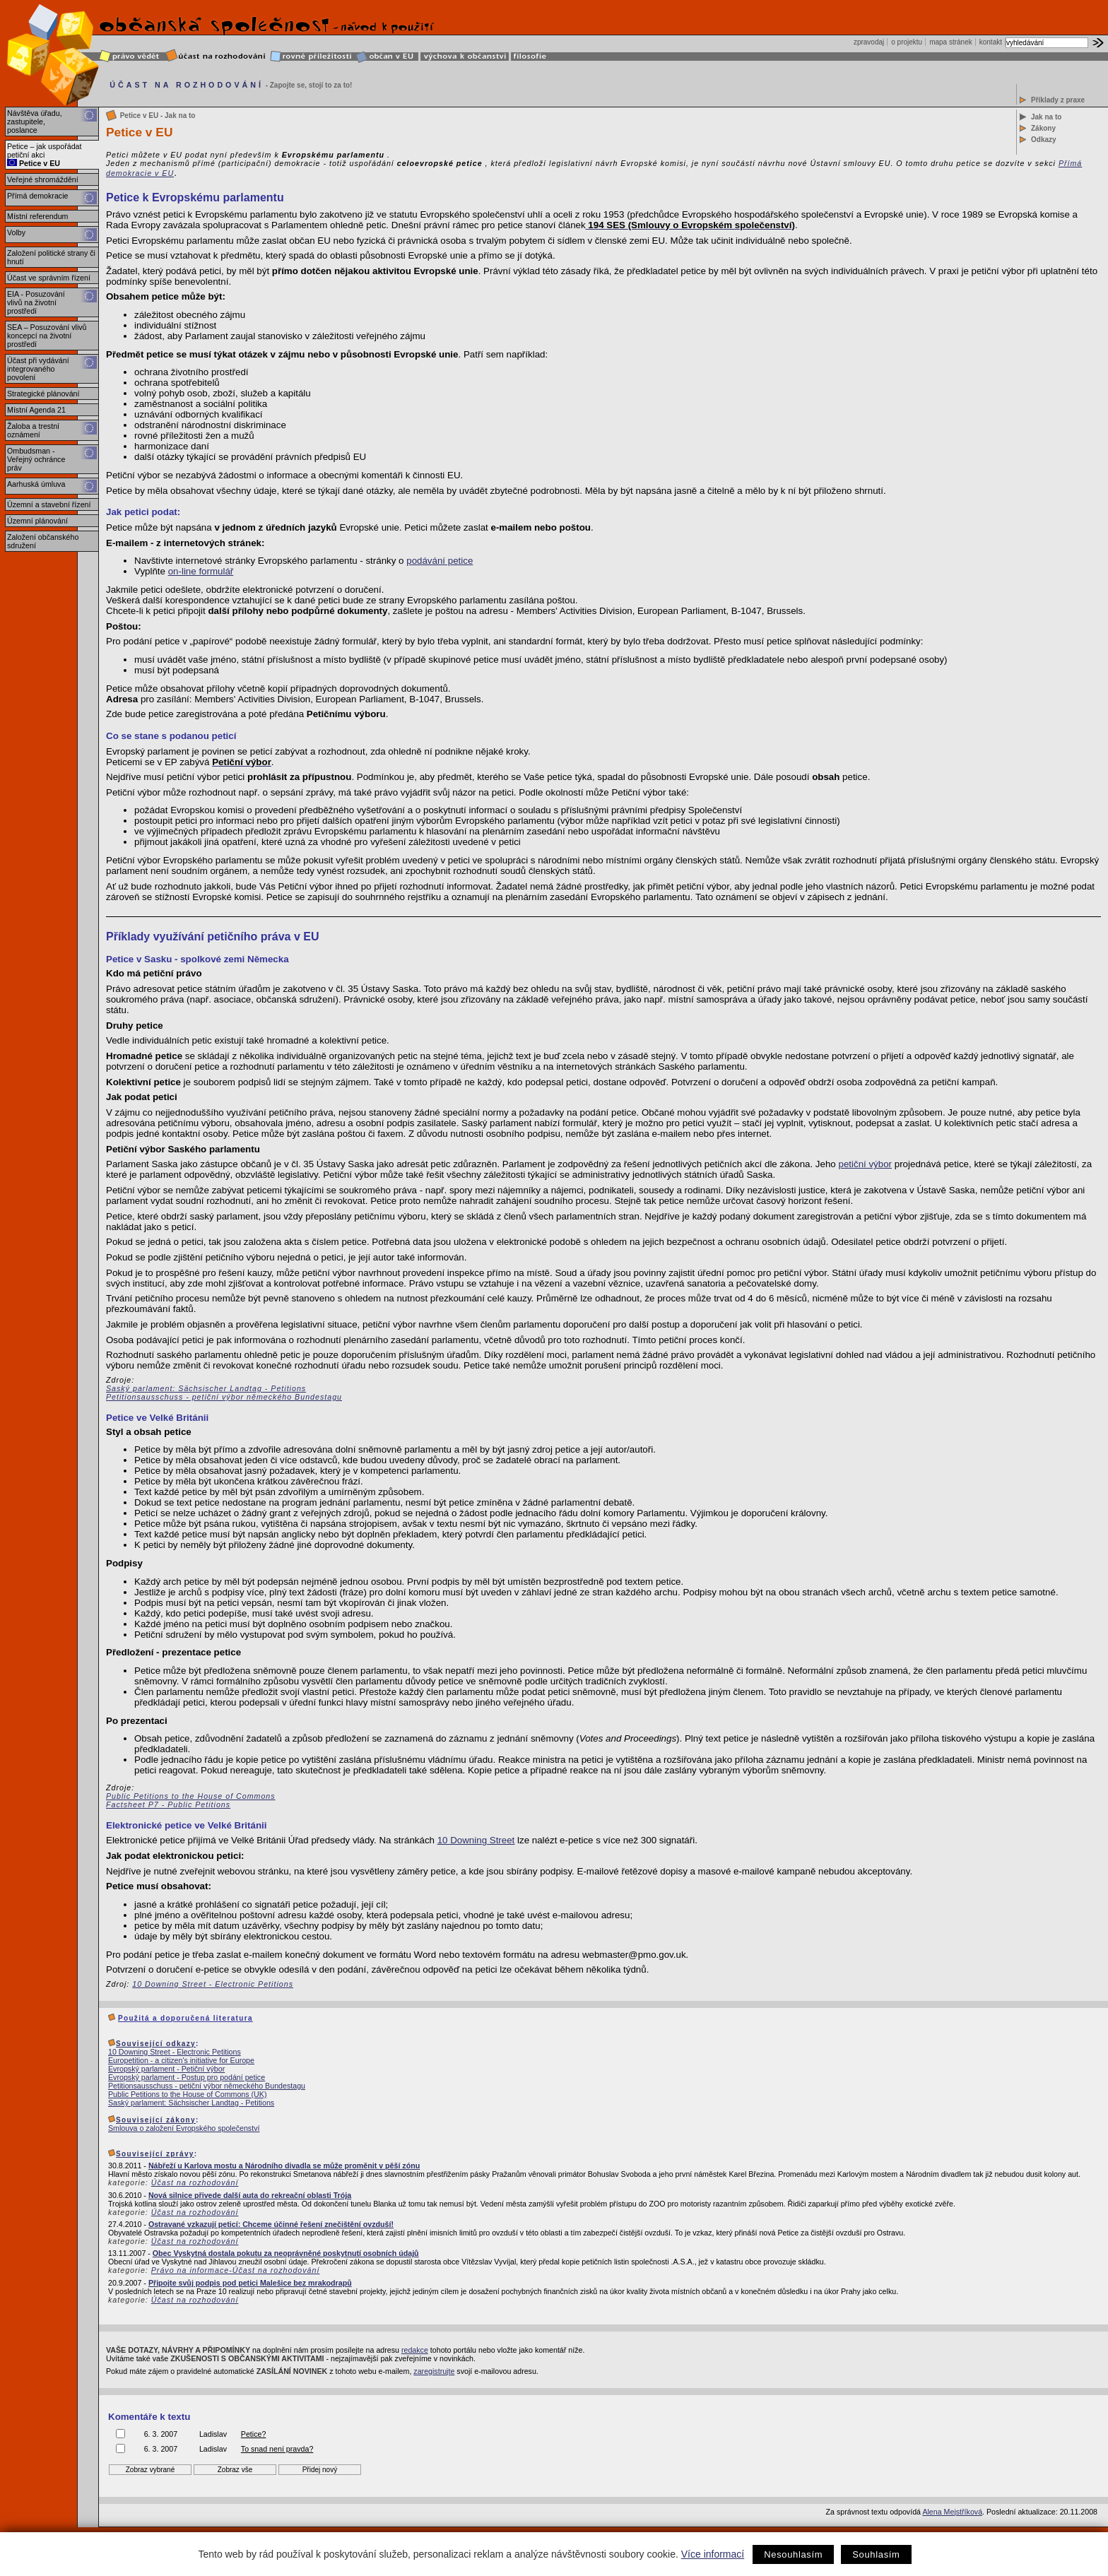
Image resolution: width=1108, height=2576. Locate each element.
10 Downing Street (476, 1840)
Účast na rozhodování (195, 2182)
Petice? (253, 2434)
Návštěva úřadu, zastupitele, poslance (34, 121)
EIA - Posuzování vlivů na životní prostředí (36, 302)
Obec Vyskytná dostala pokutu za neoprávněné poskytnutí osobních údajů (286, 2253)
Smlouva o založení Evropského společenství (183, 2128)
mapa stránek (950, 42)
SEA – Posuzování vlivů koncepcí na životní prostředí (47, 335)
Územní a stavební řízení (48, 504)
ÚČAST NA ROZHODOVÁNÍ (187, 85)
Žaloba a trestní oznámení (33, 430)
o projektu (906, 42)
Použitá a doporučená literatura (185, 2018)
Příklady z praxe (1058, 100)
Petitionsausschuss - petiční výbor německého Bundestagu (224, 1397)
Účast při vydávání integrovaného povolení (38, 369)
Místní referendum (37, 216)
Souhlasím (876, 2554)
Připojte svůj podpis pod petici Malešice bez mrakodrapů (250, 2283)
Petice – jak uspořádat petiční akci (44, 150)
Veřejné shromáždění (42, 179)
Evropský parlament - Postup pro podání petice (186, 2077)
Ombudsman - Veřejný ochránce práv (36, 459)
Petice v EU (33, 163)
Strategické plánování (43, 393)
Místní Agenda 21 (36, 410)
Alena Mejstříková (952, 2511)
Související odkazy (156, 2044)
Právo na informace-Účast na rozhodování (235, 2270)
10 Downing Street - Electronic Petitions (212, 1984)
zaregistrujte (433, 2371)
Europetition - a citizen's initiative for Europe (181, 2060)
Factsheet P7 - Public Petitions (168, 1804)
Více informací (712, 2554)
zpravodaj (869, 42)
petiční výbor (865, 1164)
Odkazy (1043, 139)
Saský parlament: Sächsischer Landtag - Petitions (206, 1388)
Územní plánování (37, 520)
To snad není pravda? (277, 2449)
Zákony (1043, 128)
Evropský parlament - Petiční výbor (166, 2068)
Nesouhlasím (793, 2554)
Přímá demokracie (37, 195)
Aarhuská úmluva (36, 484)
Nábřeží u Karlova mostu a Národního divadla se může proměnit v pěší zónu (284, 2165)
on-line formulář (201, 571)
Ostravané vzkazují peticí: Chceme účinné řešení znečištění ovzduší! (271, 2224)
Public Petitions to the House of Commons (191, 1796)
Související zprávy (155, 2154)
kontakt (990, 42)
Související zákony (156, 2120)
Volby (16, 232)
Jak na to (1046, 117)
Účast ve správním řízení (48, 277)
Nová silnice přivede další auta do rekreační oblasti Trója (249, 2195)
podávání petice (439, 560)
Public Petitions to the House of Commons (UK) (187, 2094)
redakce (414, 2350)
